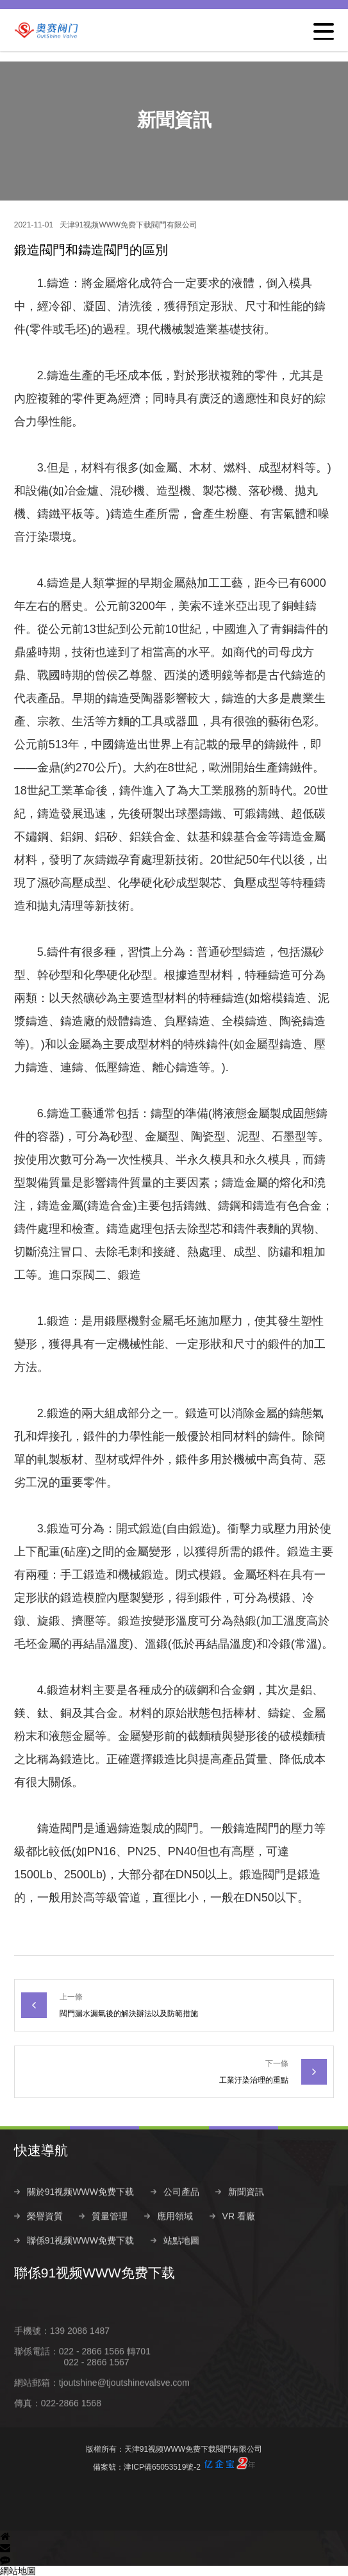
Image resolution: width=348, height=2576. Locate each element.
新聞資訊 (246, 2218)
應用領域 (175, 2243)
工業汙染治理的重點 (253, 2080)
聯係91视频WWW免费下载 (80, 2267)
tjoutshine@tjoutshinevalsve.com (124, 2409)
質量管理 (110, 2243)
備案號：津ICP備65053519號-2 (174, 2464)
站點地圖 (181, 2267)
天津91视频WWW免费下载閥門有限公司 (128, 224)
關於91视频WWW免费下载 (80, 2218)
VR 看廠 (238, 2243)
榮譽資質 (45, 2243)
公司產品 (181, 2218)
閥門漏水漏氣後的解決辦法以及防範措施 (129, 2013)
